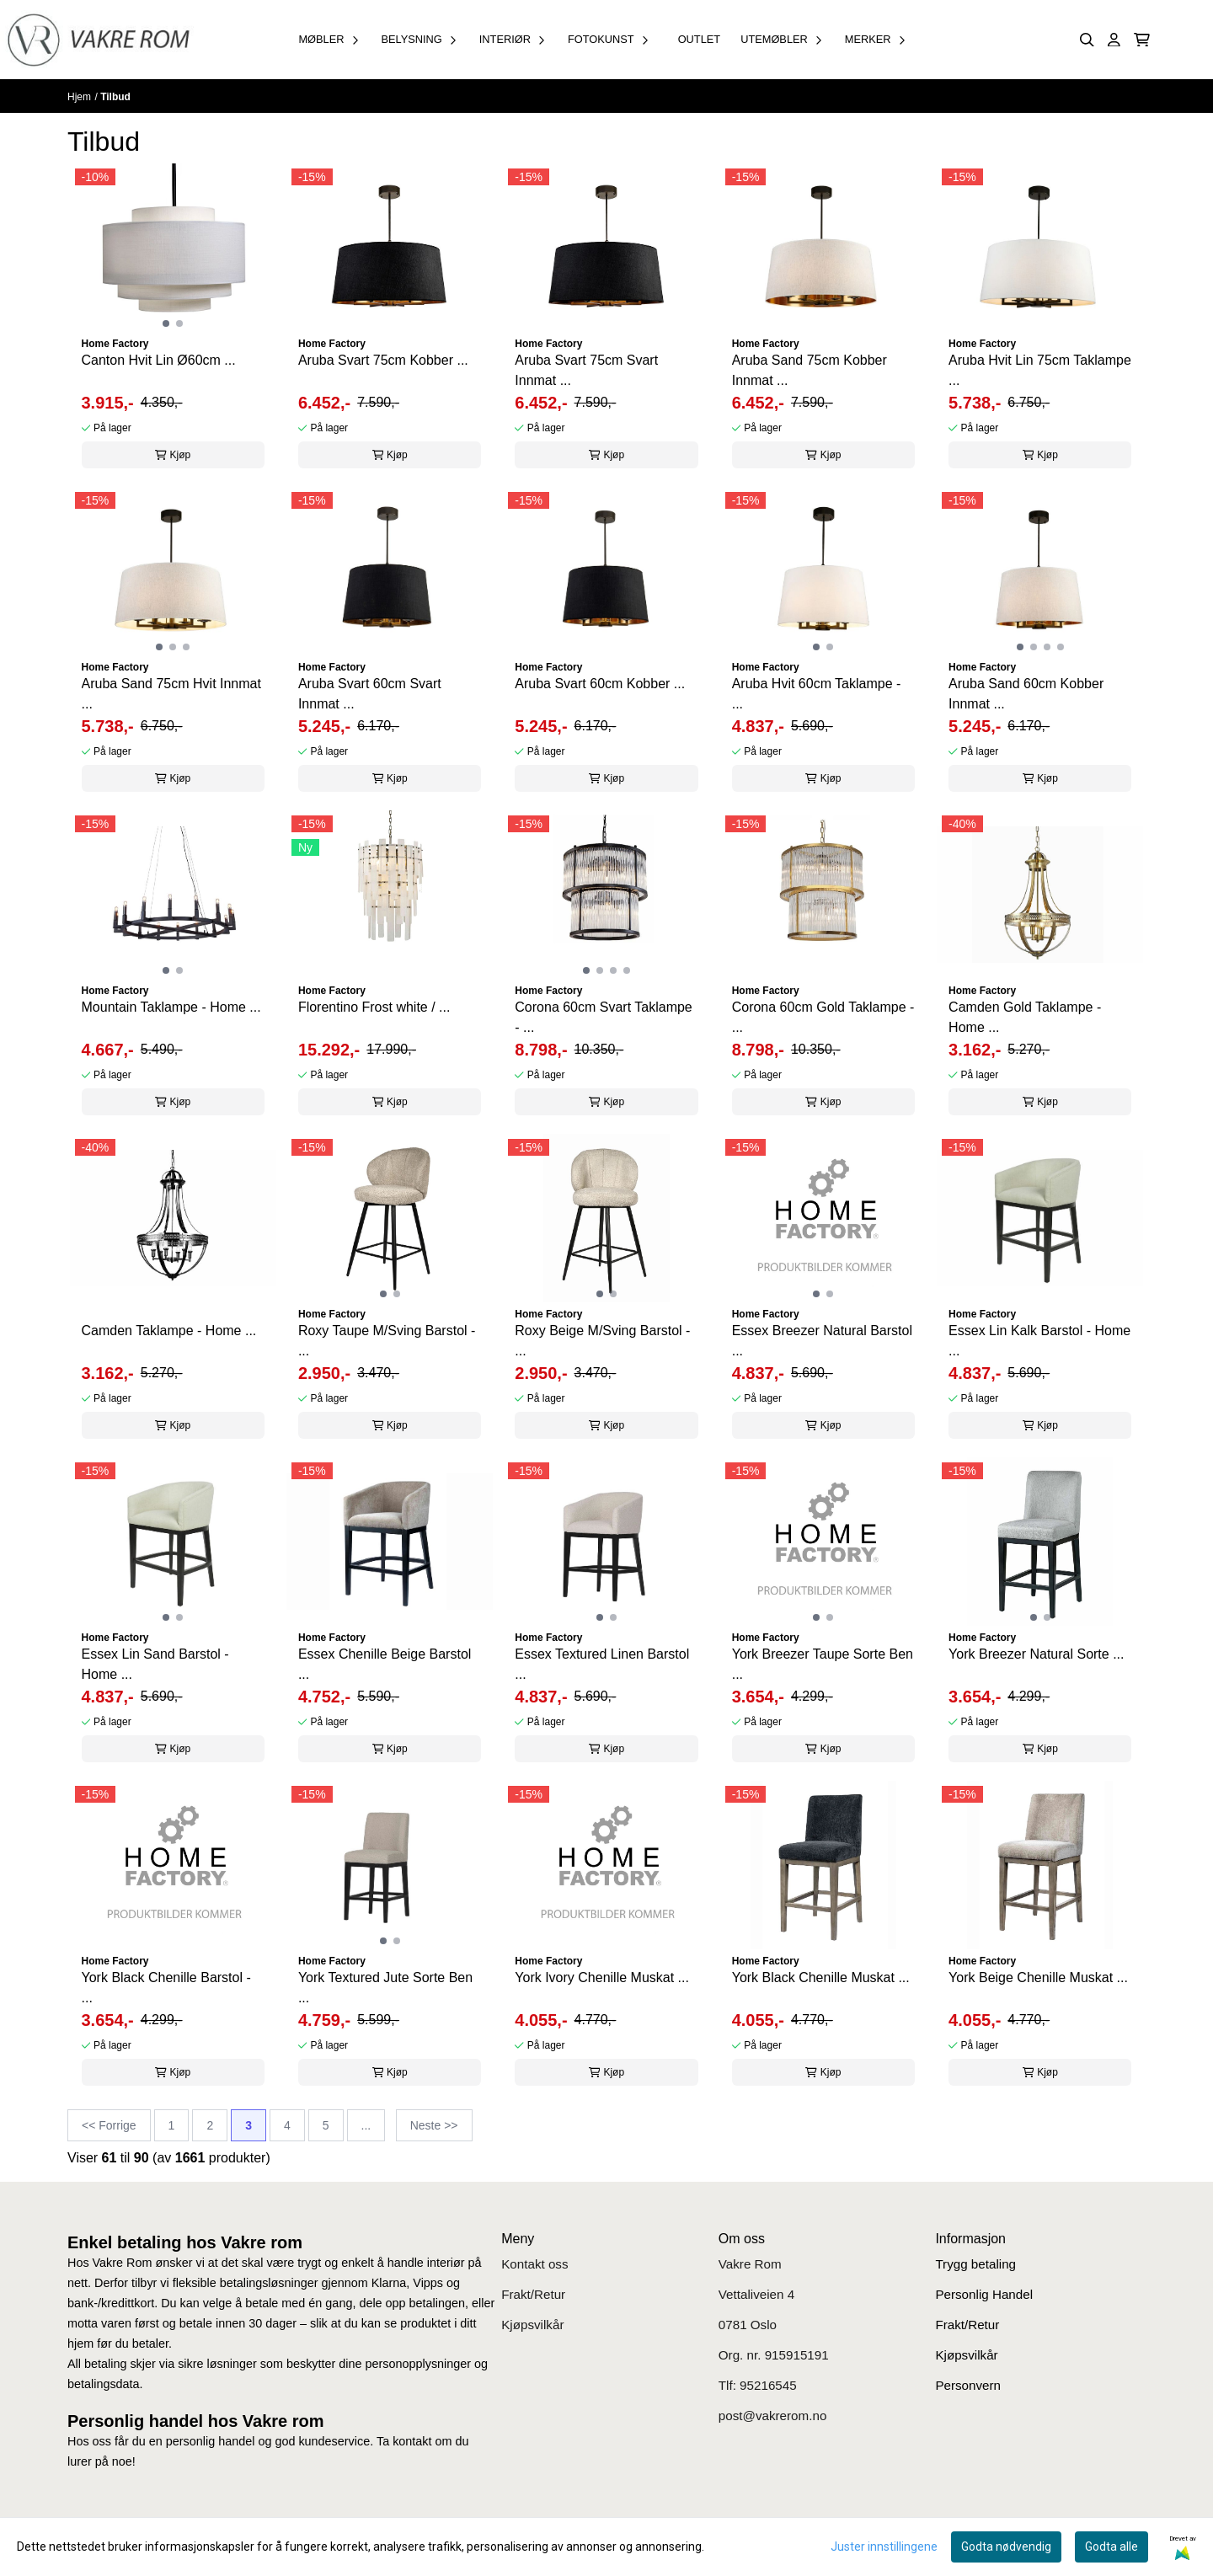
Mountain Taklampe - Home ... (171, 1007)
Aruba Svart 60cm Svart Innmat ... (369, 693)
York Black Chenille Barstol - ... (166, 1987)
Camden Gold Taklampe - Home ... (1024, 1017)
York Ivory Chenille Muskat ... (602, 1977)
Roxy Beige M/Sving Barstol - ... (602, 1340)
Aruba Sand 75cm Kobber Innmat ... (809, 370)
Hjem (79, 97)
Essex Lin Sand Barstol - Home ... (155, 1664)
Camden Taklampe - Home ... (169, 1330)
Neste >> (434, 2125)
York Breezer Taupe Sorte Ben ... (822, 1664)
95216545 (768, 2385)
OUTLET (699, 39)
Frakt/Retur (533, 2294)
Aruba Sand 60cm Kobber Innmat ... (1025, 693)
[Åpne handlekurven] (1142, 40)
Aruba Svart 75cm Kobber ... (383, 360)
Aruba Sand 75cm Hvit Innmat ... (171, 693)
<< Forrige (109, 2125)
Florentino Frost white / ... (374, 1007)
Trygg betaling (975, 2264)
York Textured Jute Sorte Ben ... (385, 1987)
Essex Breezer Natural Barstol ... (822, 1340)
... (366, 2125)
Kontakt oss (534, 2264)
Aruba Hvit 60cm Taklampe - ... (816, 693)
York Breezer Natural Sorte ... (1036, 1654)
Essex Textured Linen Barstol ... (602, 1664)
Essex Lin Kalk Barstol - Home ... (1039, 1340)
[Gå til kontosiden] (1114, 40)
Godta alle (1111, 2546)
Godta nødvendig (1006, 2546)
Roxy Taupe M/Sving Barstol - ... (386, 1340)
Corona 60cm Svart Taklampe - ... (603, 1017)
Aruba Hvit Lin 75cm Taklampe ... (1039, 370)
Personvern (968, 2385)
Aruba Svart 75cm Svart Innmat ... (586, 370)
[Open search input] (1087, 40)
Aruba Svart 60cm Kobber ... (600, 683)
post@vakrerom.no (773, 2415)
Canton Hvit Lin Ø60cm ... (159, 360)
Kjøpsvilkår (532, 2324)
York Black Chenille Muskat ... (821, 1977)
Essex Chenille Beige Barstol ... (384, 1664)
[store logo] (98, 39)
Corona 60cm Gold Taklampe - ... (823, 1017)
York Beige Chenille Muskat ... (1038, 1977)
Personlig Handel (984, 2294)
